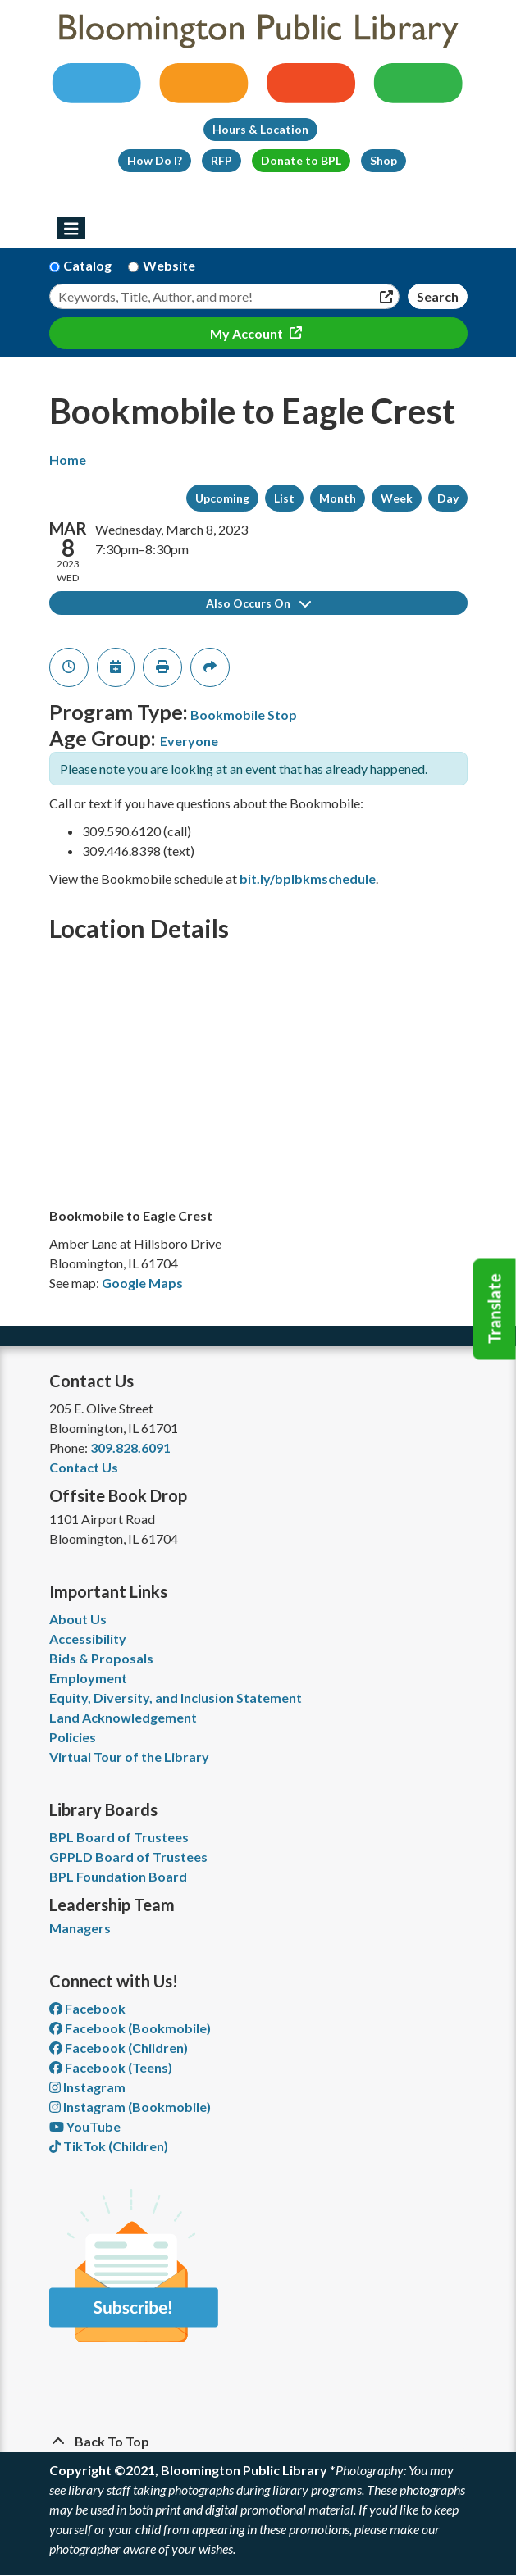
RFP (221, 160)
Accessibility (87, 1638)
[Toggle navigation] (71, 228)
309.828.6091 (130, 1447)
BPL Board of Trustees (119, 1837)
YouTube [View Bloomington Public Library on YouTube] (85, 2126)
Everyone (189, 741)
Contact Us (83, 1467)
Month (337, 498)
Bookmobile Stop (243, 714)
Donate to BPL (301, 160)
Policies (72, 1737)
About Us (78, 1619)
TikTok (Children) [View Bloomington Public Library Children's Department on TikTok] (108, 2146)
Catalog (87, 265)
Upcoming (222, 498)
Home (67, 459)
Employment (88, 1678)
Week (397, 498)
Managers (80, 1928)
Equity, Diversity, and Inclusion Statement (175, 1697)
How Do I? (154, 160)
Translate (495, 1309)
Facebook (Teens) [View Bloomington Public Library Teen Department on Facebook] (110, 2067)
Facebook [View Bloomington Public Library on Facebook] (87, 2008)
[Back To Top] (258, 2441)
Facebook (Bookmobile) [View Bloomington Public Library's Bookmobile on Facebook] (130, 2028)
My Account (247, 333)
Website (169, 265)
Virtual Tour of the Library (129, 1756)
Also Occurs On (258, 603)
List (284, 498)
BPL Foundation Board (118, 1876)
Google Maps (142, 1282)
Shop (383, 160)
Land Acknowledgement (123, 1717)
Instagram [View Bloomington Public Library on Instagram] (87, 2087)
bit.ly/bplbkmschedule (308, 878)
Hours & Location (260, 129)
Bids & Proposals (101, 1658)
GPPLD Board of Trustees (128, 1856)
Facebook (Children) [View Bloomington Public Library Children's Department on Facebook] (118, 2047)
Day (448, 498)
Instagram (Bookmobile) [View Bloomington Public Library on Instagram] (130, 2106)
